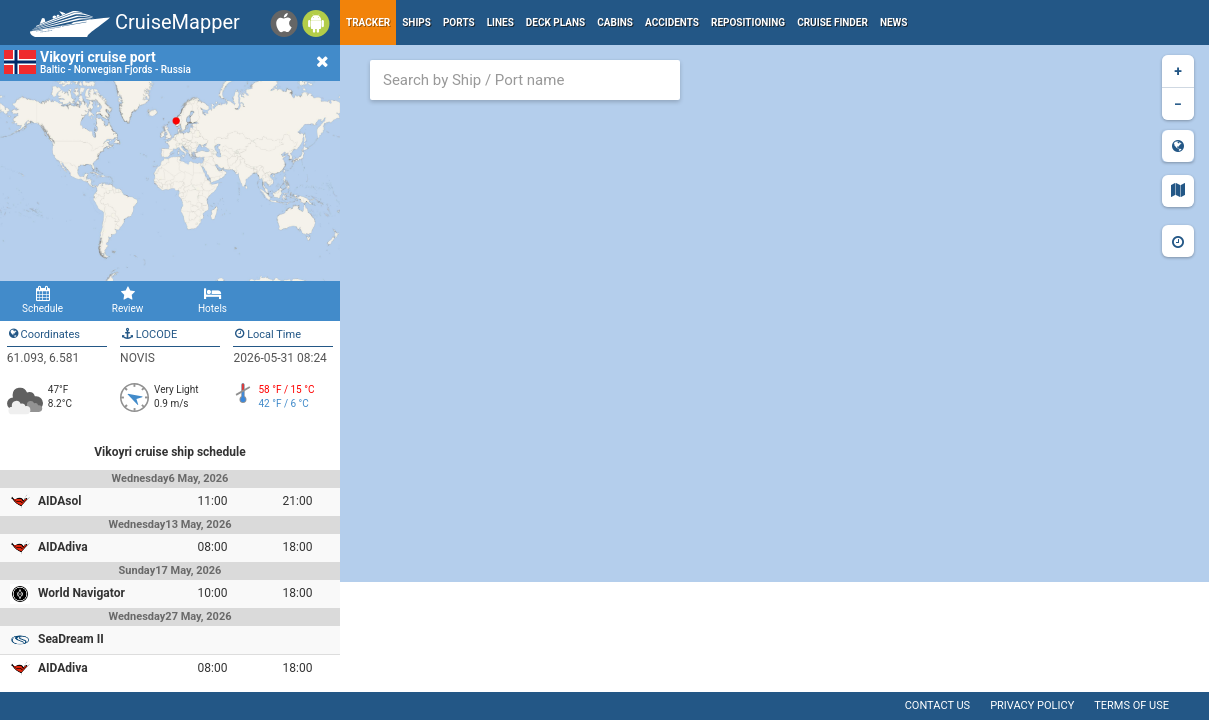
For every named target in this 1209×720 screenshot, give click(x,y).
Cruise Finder (832, 22)
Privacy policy (1032, 705)
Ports (459, 22)
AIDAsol (59, 501)
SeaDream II (71, 639)
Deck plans (555, 22)
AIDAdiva (63, 547)
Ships (416, 22)
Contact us (937, 705)
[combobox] (525, 80)
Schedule (42, 300)
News (894, 22)
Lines (500, 22)
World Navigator (81, 593)
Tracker (368, 22)
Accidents (672, 22)
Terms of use (1131, 705)
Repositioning (748, 22)
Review (127, 300)
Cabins (615, 22)
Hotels (212, 300)
